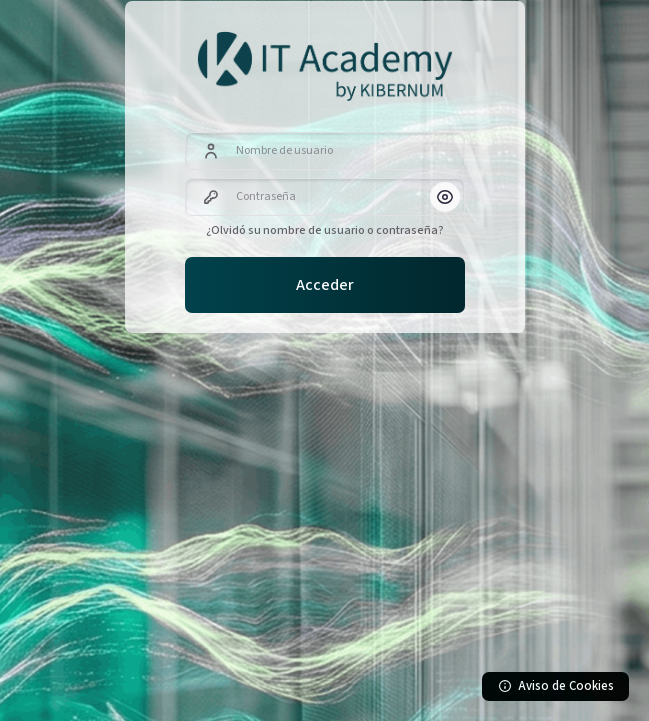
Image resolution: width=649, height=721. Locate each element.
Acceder (325, 285)
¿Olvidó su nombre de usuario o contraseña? (325, 230)
